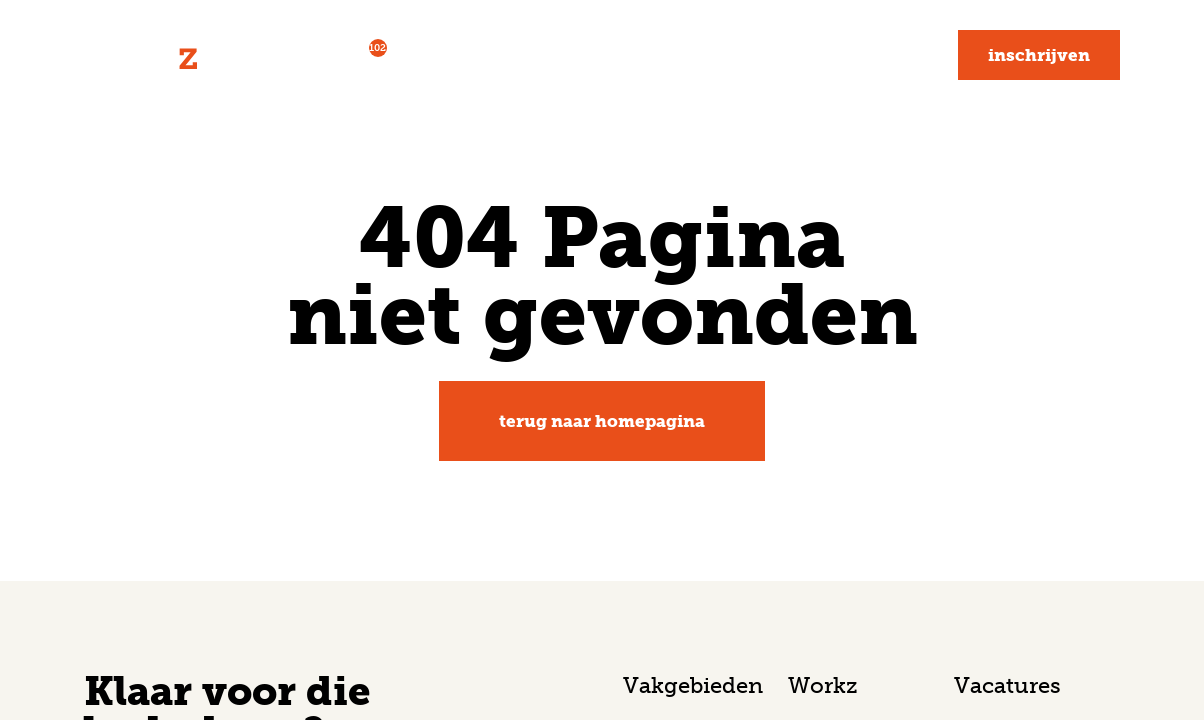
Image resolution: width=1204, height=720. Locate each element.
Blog (791, 55)
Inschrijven (1039, 55)
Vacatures (333, 52)
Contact (884, 55)
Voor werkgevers (501, 55)
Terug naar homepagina (602, 421)
